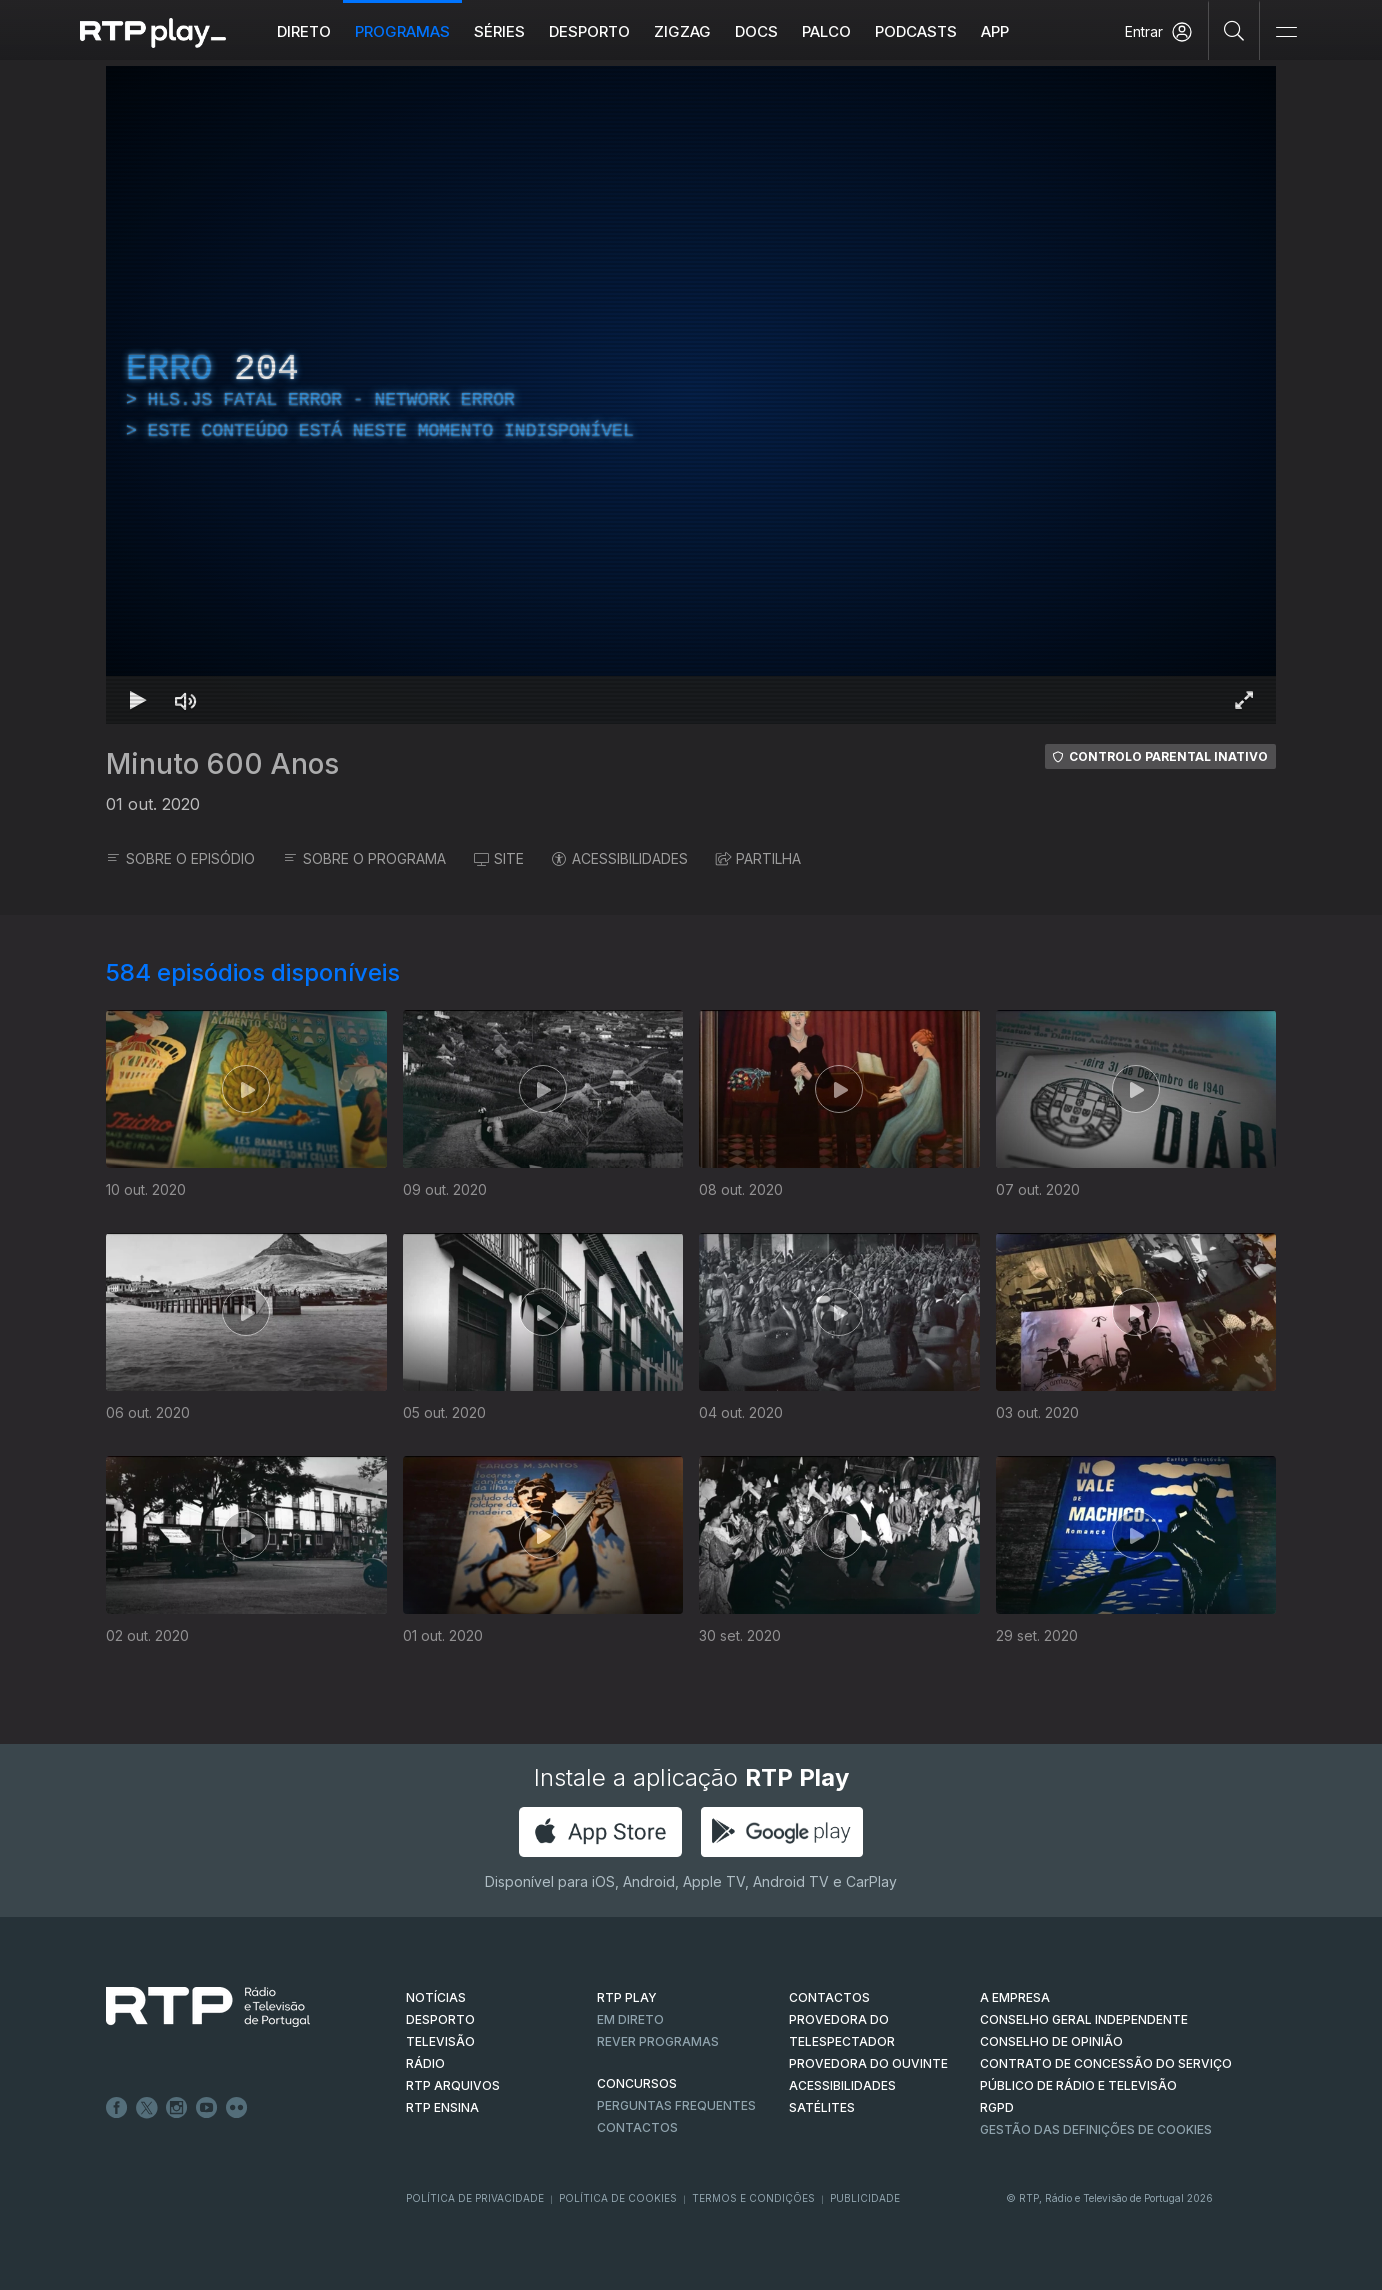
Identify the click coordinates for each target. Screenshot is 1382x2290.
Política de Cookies (618, 2198)
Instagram (177, 2108)
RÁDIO (425, 2063)
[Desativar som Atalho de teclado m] (186, 700)
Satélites (822, 2107)
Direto (304, 31)
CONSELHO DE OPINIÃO (1051, 2041)
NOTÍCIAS (436, 1997)
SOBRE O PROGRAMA (364, 858)
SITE (499, 858)
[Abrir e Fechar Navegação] (1286, 32)
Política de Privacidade (475, 2198)
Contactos (637, 2127)
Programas (402, 31)
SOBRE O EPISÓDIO (180, 858)
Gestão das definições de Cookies (1096, 2129)
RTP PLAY (627, 1997)
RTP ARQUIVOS (453, 2085)
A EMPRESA (1015, 1997)
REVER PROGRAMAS (658, 2041)
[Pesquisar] (1234, 30)
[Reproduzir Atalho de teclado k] (138, 700)
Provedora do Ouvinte (868, 2063)
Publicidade (865, 2198)
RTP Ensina (442, 2107)
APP (995, 31)
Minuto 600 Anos (222, 764)
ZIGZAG (682, 31)
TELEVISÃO (440, 2041)
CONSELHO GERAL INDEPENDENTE (1084, 2019)
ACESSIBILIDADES (620, 858)
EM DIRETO (630, 2019)
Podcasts (916, 31)
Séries (499, 31)
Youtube (207, 2108)
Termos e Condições (753, 2198)
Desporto (589, 31)
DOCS (756, 31)
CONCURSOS (637, 2083)
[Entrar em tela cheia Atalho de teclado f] (1244, 700)
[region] (691, 395)
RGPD (997, 2107)
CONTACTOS (829, 1997)
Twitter (147, 2108)
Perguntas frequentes (676, 2105)
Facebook (117, 2108)
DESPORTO (440, 2019)
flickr (237, 2108)
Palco (826, 31)
